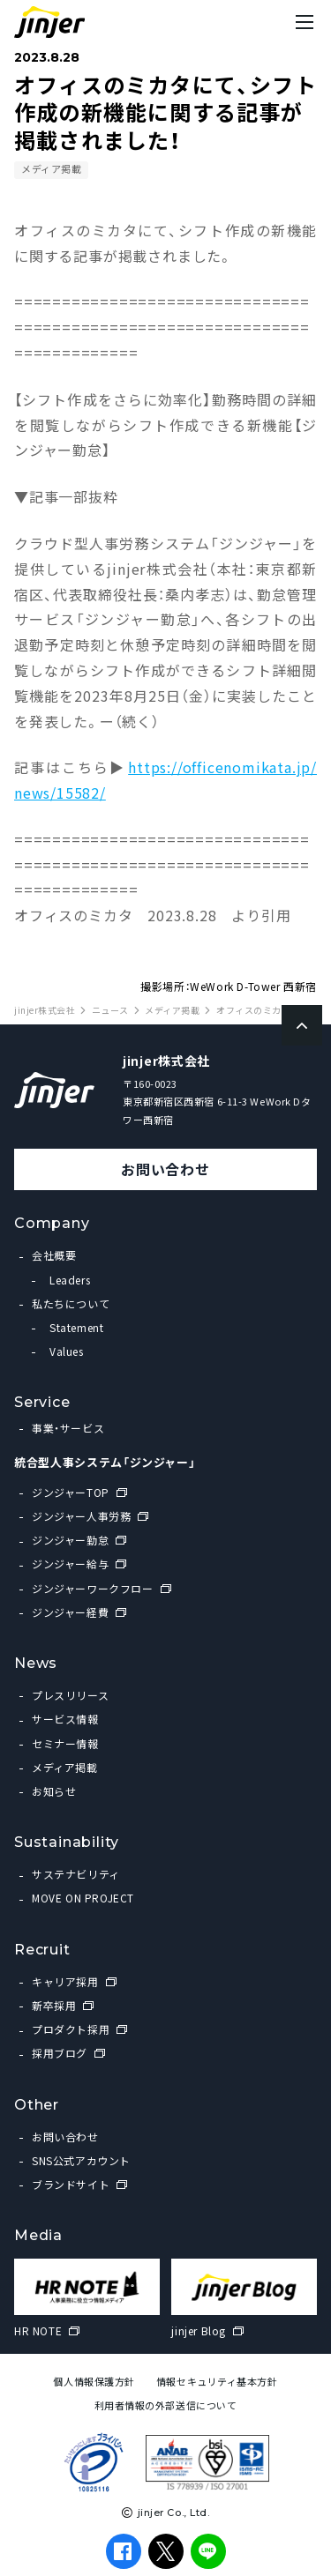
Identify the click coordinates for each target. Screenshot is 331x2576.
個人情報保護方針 (93, 2381)
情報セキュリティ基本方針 (217, 2381)
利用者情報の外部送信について (165, 2405)
